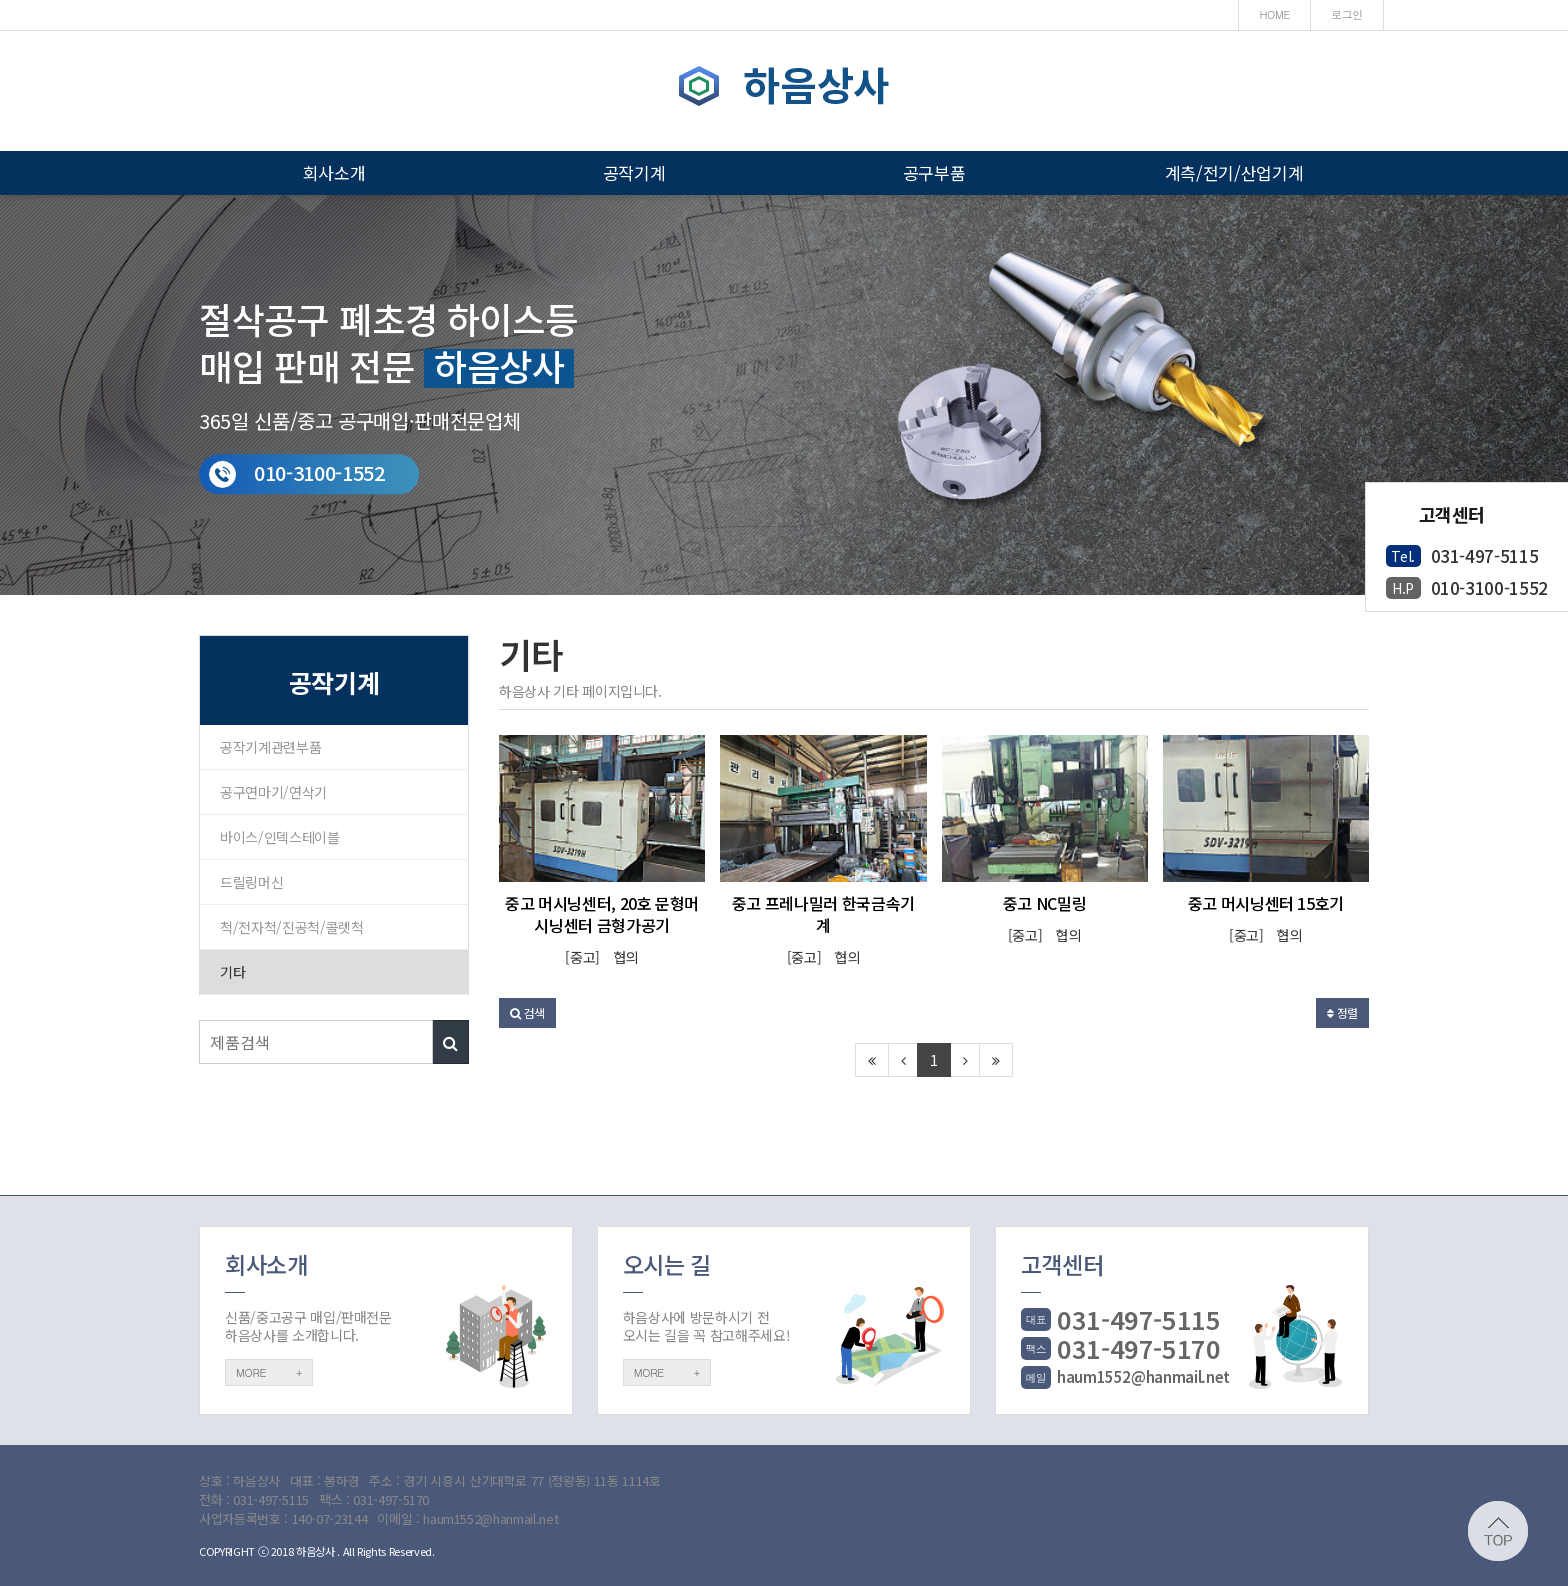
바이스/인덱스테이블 (280, 837)
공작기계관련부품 (270, 747)
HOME (1274, 14)
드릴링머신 (251, 882)
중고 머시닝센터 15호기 (1266, 903)
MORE (269, 1372)
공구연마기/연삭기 (273, 792)
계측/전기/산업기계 (1234, 172)
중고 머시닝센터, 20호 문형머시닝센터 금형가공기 (602, 914)
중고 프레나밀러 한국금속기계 (823, 914)
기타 (232, 972)
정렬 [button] (1342, 1012)
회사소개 (334, 172)
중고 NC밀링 (1045, 903)
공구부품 (934, 172)
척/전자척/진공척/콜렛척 (291, 927)
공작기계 (634, 172)
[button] (527, 1013)
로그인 (1347, 14)
